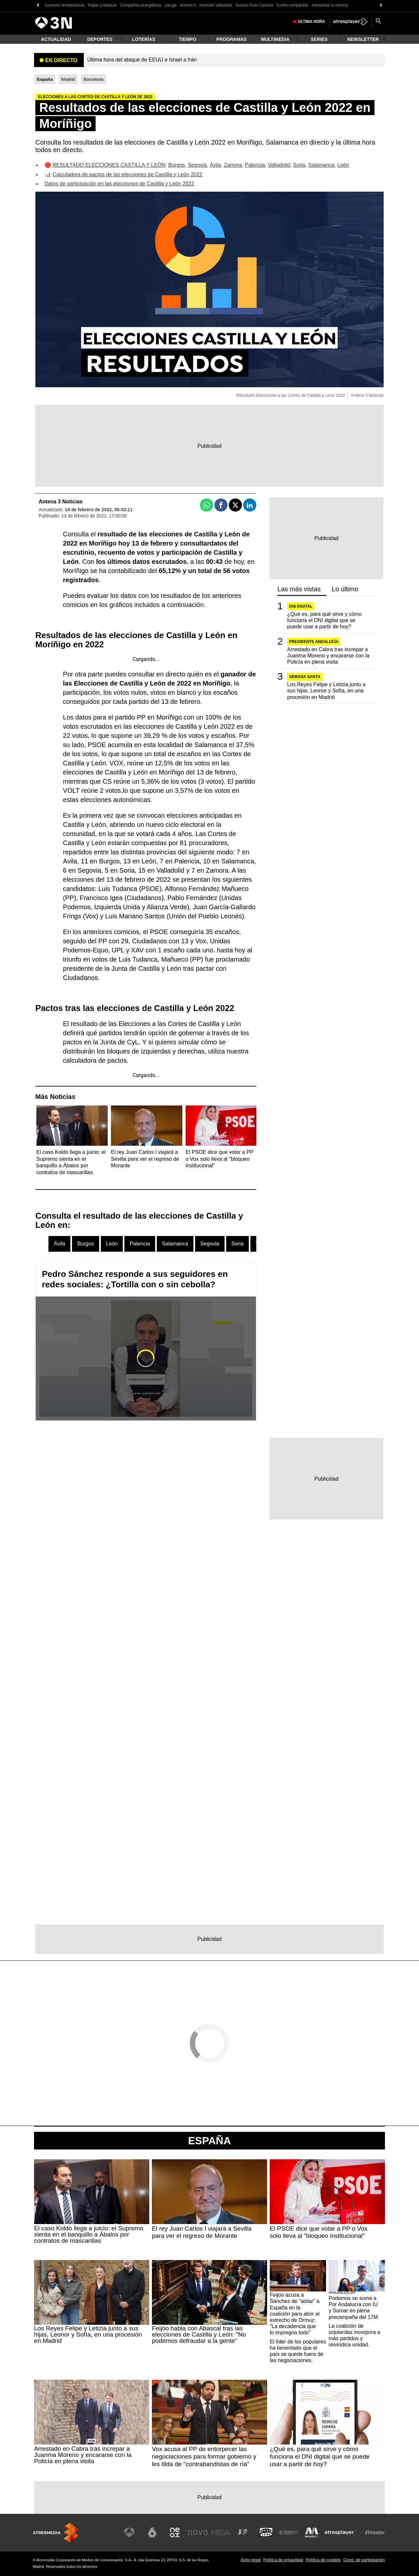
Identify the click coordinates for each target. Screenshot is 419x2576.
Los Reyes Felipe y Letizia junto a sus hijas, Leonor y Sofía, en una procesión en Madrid (326, 691)
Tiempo (187, 39)
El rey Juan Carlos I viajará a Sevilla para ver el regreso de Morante (201, 2232)
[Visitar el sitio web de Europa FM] (289, 2532)
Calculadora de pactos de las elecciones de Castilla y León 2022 (127, 174)
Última (311, 21)
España (209, 2140)
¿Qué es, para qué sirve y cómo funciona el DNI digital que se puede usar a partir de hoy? (324, 620)
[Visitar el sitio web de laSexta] (152, 2532)
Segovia (197, 165)
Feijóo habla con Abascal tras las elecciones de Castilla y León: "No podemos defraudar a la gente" (199, 2334)
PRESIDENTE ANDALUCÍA (313, 641)
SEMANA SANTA (304, 676)
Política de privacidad (283, 2559)
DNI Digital (300, 606)
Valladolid (279, 165)
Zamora (233, 165)
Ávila (215, 165)
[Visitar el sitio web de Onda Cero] (266, 2532)
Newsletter (363, 39)
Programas (231, 39)
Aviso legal (251, 2559)
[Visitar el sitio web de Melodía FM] (311, 2532)
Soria (299, 165)
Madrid (68, 79)
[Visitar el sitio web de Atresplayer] (343, 2532)
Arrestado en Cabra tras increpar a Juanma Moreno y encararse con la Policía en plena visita (328, 656)
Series (319, 39)
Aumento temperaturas (64, 5)
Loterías (143, 39)
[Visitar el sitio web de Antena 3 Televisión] (129, 2532)
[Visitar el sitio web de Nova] (198, 2532)
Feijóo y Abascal (102, 5)
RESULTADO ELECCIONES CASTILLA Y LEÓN (108, 165)
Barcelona (93, 79)
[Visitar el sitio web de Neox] (175, 2532)
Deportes (99, 39)
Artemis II (188, 5)
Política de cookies (323, 2559)
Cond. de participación (364, 2559)
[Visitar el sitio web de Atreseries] (243, 2532)
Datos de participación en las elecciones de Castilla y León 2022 (119, 183)
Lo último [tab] (345, 589)
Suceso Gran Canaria (254, 5)
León (343, 165)
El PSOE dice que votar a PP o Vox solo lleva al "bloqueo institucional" (319, 2232)
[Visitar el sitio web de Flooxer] (375, 2532)
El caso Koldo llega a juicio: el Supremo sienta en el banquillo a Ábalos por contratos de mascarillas (88, 2234)
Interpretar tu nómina (330, 5)
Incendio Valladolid (215, 5)
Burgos (176, 165)
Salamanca (321, 165)
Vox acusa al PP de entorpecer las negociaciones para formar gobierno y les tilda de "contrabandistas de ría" (204, 2456)
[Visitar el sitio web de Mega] (220, 2532)
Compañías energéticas (140, 5)
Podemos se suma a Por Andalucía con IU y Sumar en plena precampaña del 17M (353, 2307)
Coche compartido (292, 5)
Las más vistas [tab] (298, 589)
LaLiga (170, 5)
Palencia (255, 165)
